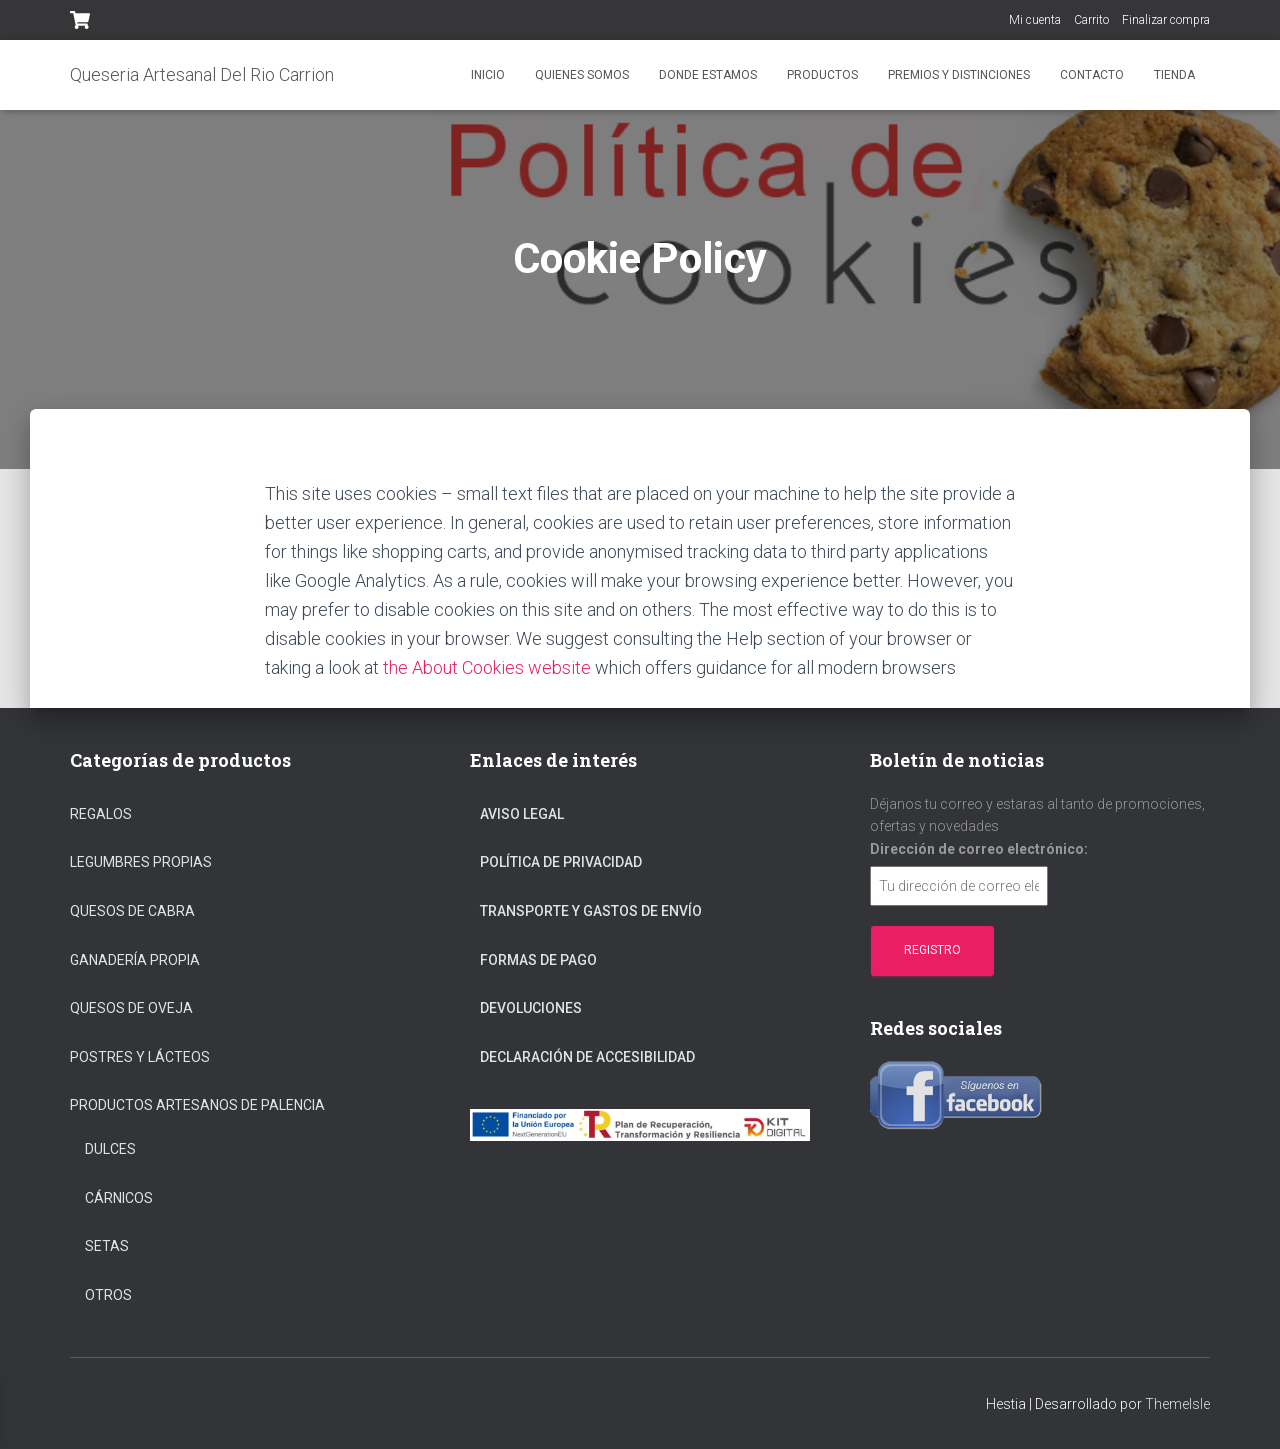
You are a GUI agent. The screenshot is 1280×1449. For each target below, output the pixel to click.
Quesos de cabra (132, 911)
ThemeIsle (1177, 1404)
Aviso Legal (522, 814)
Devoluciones (531, 1008)
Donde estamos (708, 75)
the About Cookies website (487, 667)
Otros (108, 1295)
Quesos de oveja (131, 1008)
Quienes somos (582, 75)
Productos (822, 75)
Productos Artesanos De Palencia (197, 1105)
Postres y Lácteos (140, 1057)
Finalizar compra (1166, 20)
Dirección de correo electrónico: (979, 849)
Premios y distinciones (959, 75)
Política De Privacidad (561, 862)
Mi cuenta (1035, 20)
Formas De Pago (538, 960)
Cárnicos (119, 1198)
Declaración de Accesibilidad (587, 1057)
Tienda (1174, 75)
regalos (101, 814)
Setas (107, 1246)
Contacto (1092, 75)
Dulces (110, 1149)
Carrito (1091, 20)
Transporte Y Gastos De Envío (591, 911)
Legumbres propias (141, 862)
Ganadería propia (135, 960)
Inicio (488, 75)
